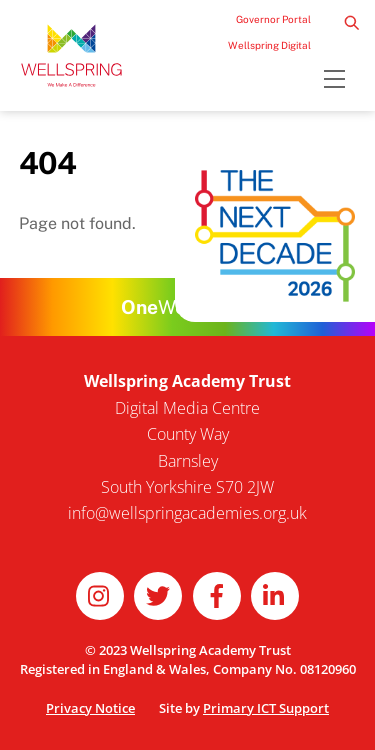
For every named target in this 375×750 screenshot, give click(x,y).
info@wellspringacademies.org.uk (187, 513)
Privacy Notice (90, 708)
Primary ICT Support (266, 708)
